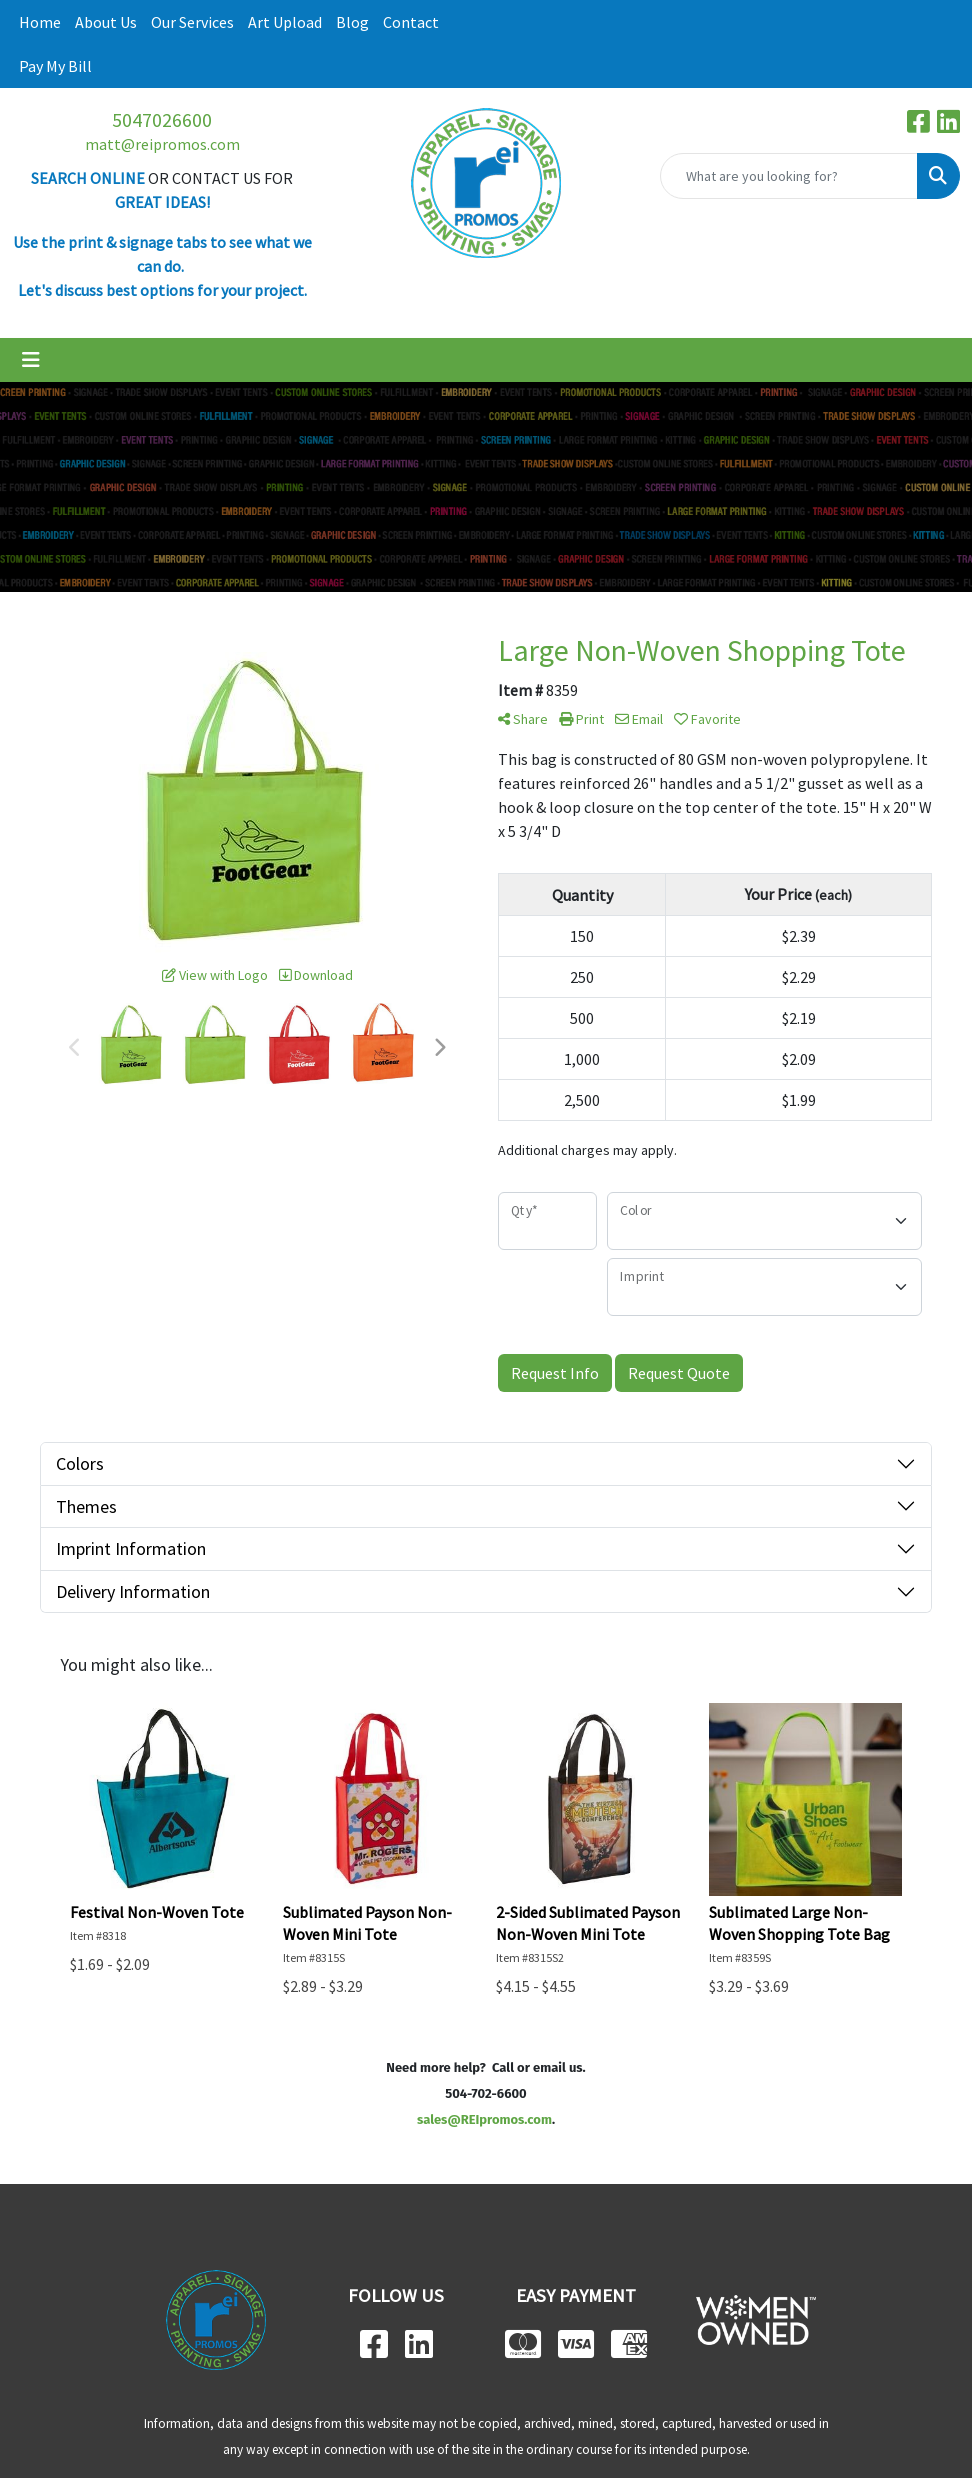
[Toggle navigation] (31, 360)
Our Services (192, 22)
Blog (352, 22)
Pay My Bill (55, 66)
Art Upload (285, 22)
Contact (411, 22)
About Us (106, 22)
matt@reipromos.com (162, 144)
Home (40, 22)
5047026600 (162, 119)
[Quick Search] (789, 176)
